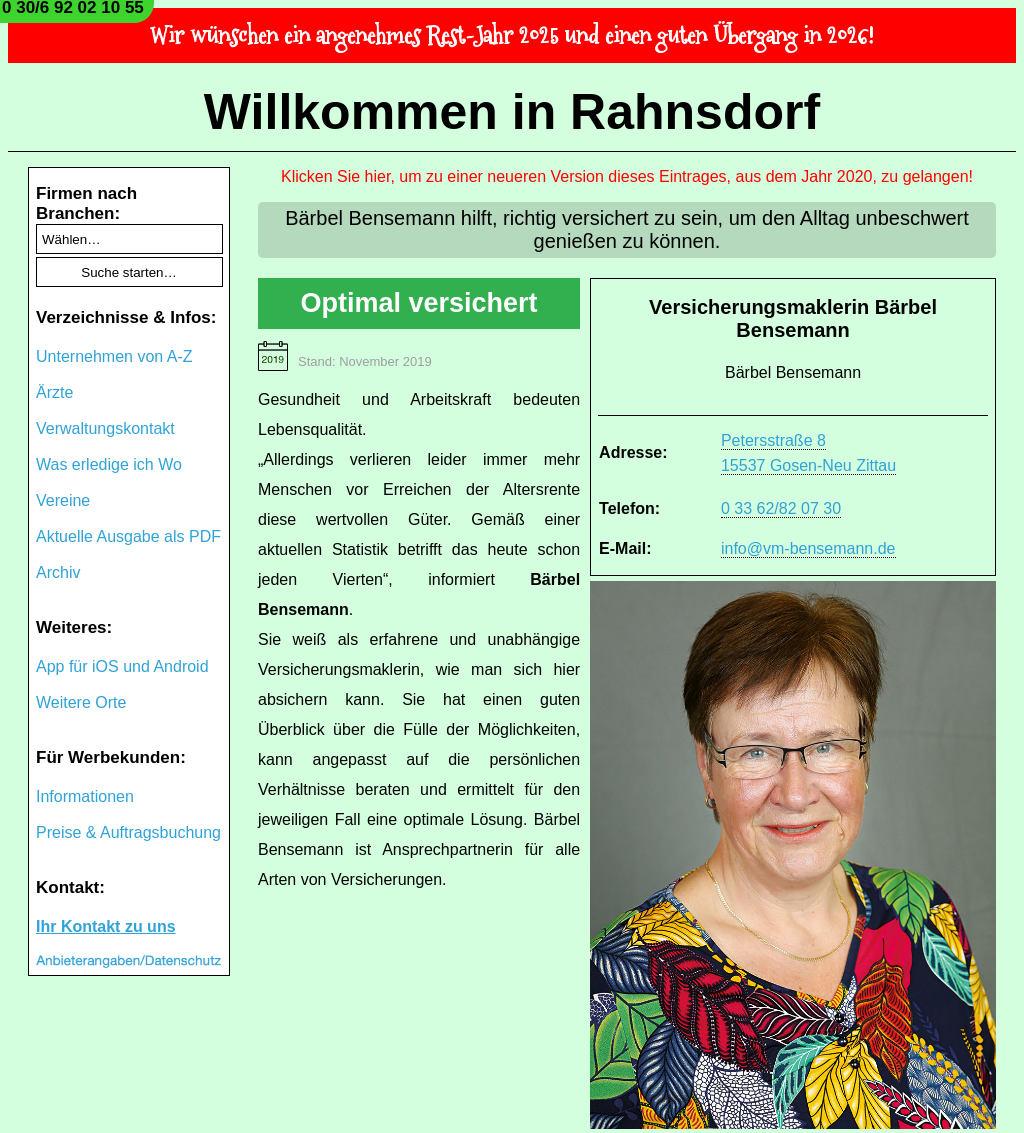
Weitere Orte (81, 702)
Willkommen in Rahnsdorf (512, 112)
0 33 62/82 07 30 (781, 508)
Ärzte (54, 392)
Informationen (85, 796)
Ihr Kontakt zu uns (106, 926)
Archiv (58, 572)
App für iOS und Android (122, 666)
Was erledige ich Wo (109, 464)
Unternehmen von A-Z (114, 356)
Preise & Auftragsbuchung (128, 832)
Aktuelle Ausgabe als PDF (128, 536)
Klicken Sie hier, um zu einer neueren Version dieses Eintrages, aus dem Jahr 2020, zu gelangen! (627, 176)
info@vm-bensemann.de (808, 548)
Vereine (63, 500)
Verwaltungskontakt (105, 428)
